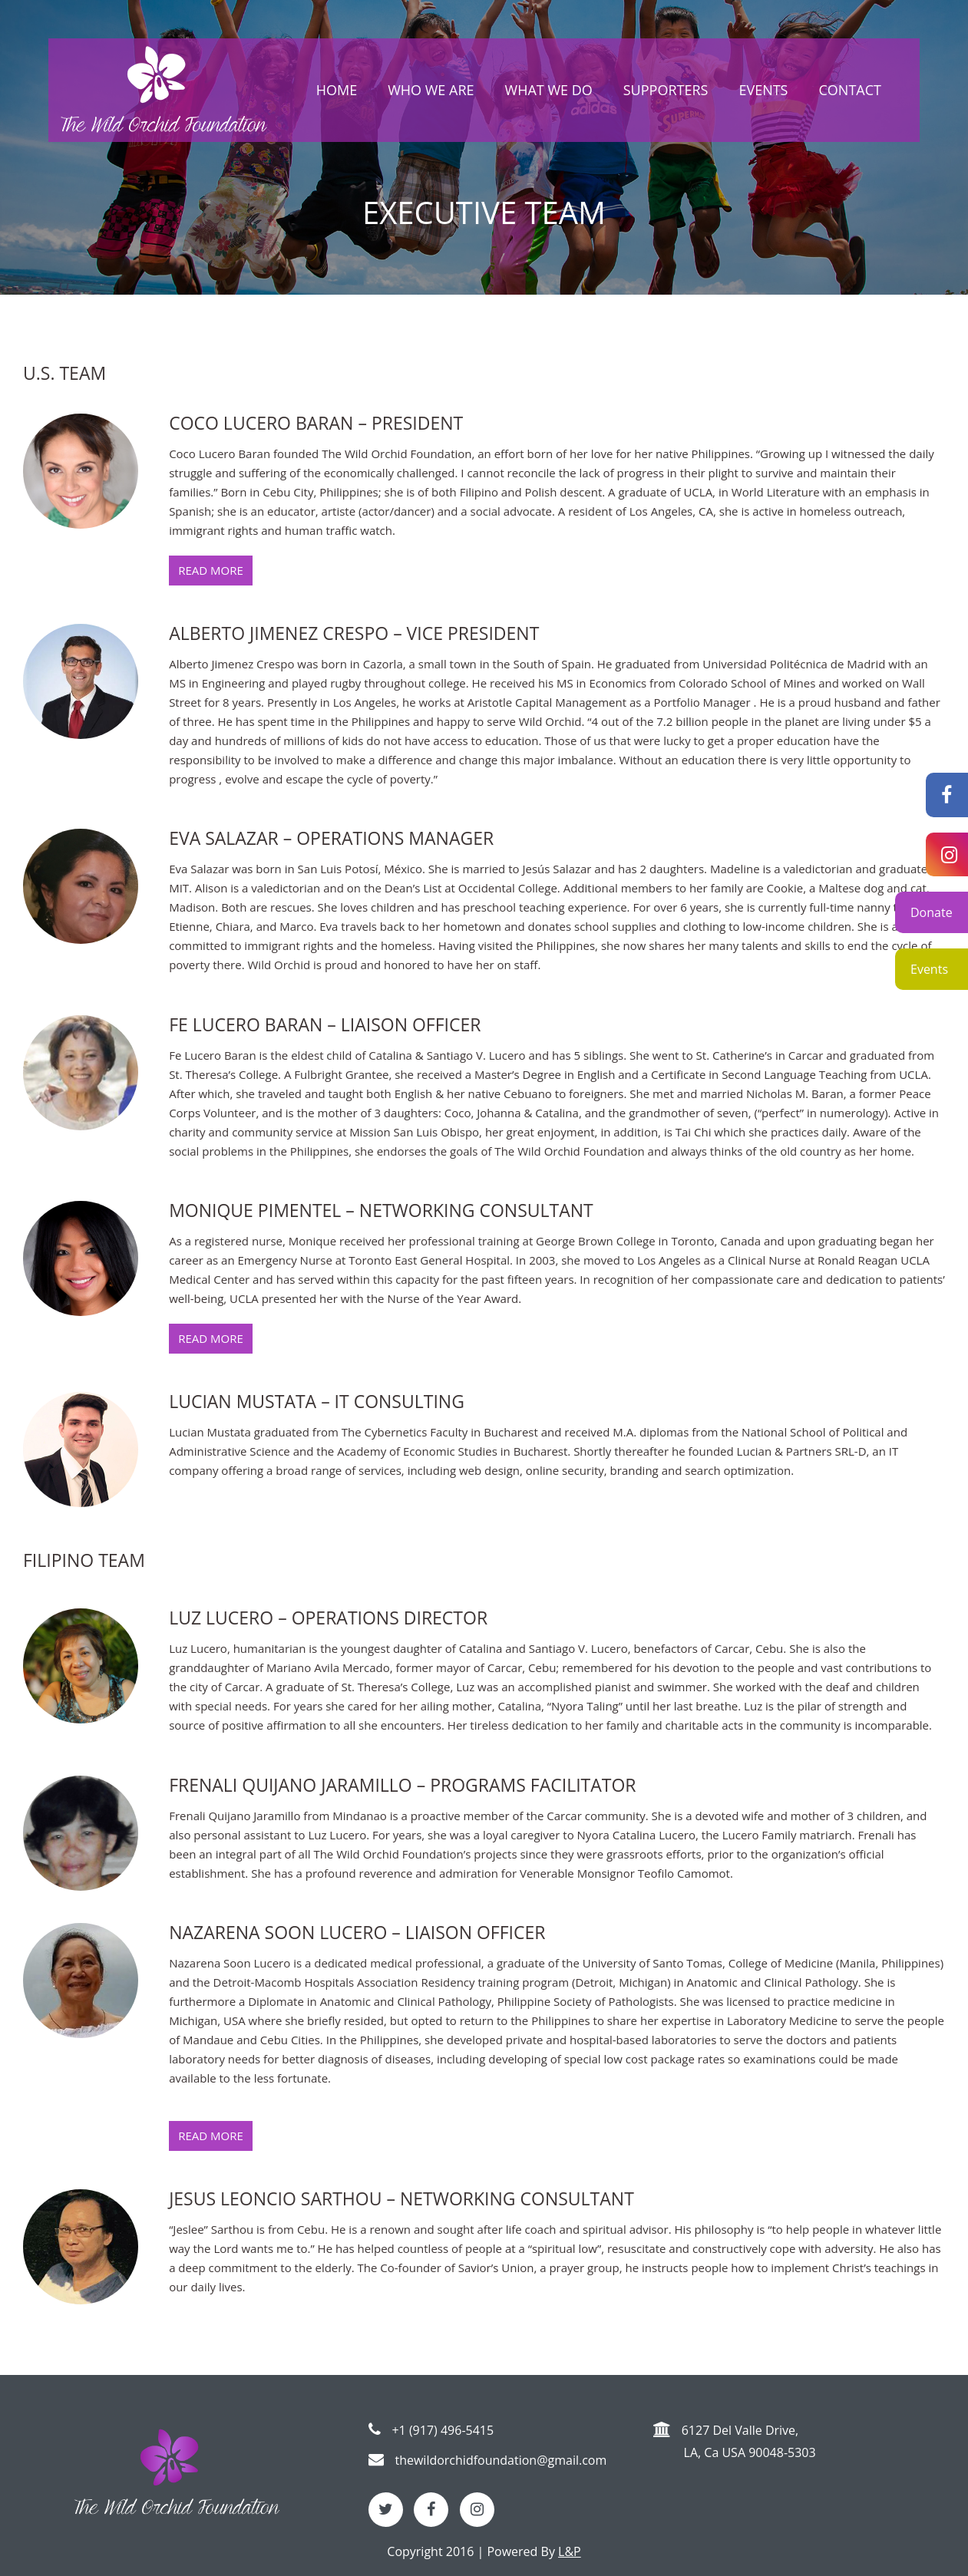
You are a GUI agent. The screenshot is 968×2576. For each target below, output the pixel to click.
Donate (931, 912)
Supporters (666, 90)
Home (336, 90)
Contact (849, 90)
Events (929, 969)
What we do (549, 90)
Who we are (431, 90)
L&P (569, 2551)
